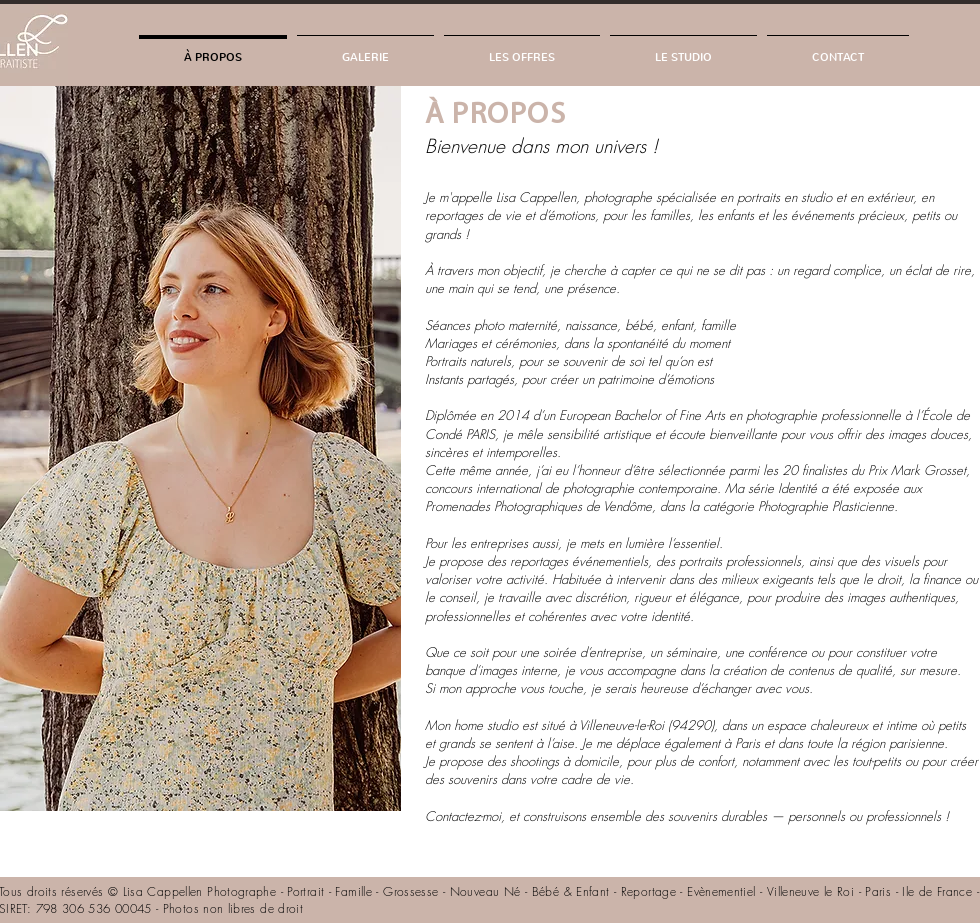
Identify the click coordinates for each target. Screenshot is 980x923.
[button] (365, 48)
